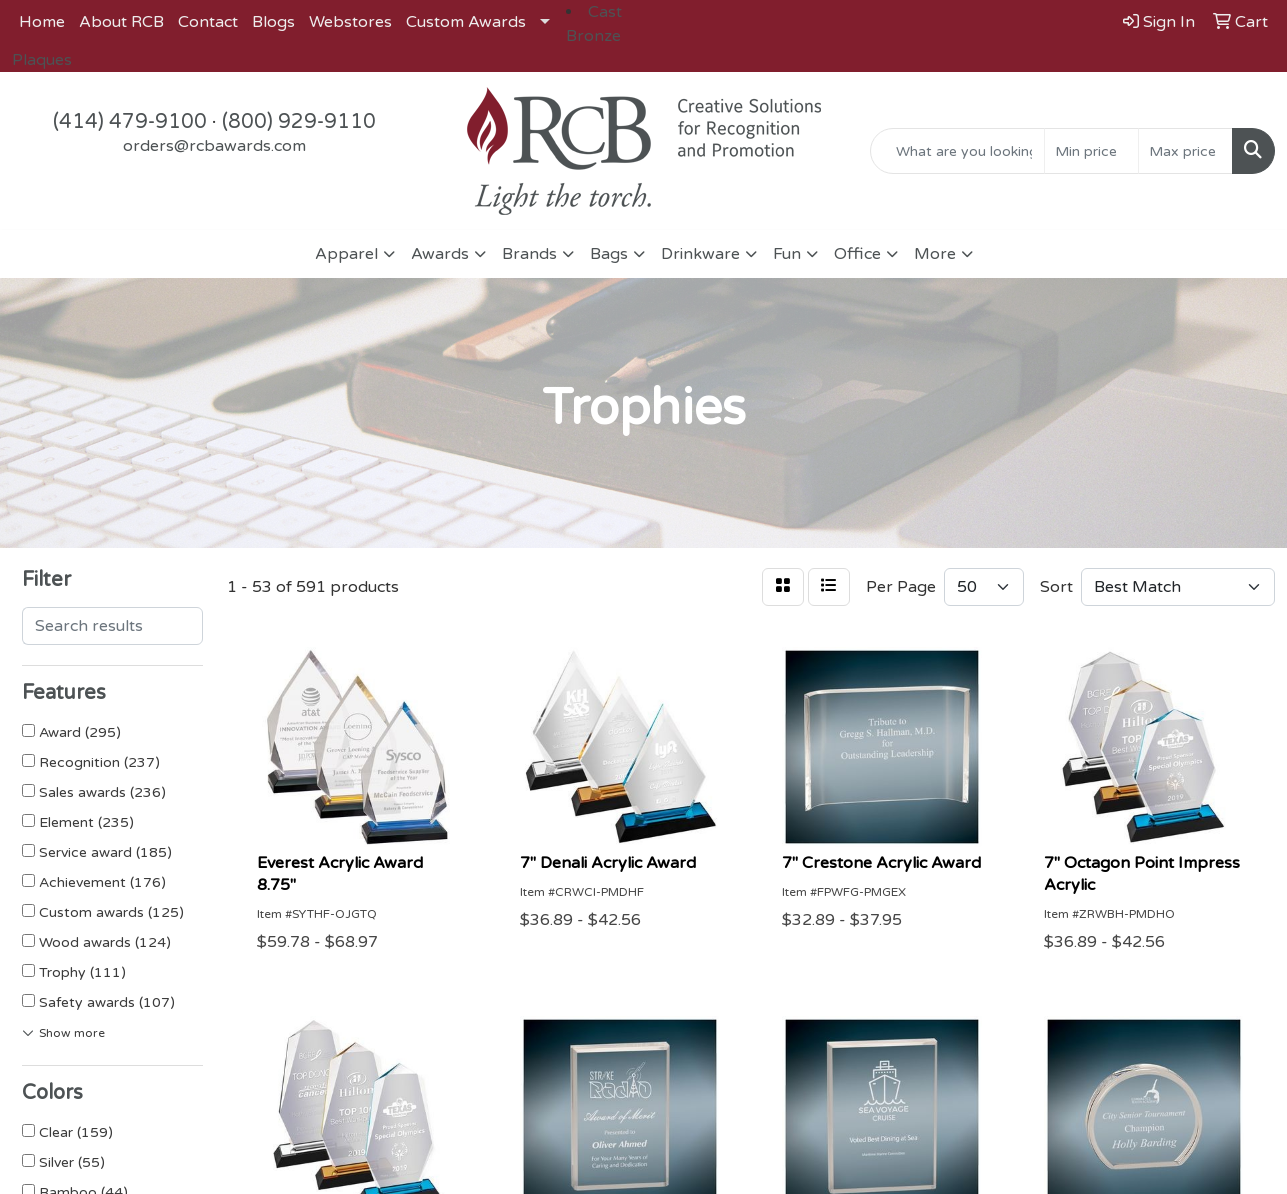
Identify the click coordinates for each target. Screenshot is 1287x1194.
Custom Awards (466, 22)
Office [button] (857, 254)
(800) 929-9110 (299, 122)
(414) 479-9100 (130, 122)
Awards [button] (440, 254)
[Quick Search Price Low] (1091, 151)
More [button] (935, 254)
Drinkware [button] (700, 254)
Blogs (273, 22)
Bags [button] (609, 254)
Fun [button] (787, 254)
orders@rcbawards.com (214, 146)
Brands (529, 254)
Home (42, 22)
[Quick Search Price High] (1185, 151)
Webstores (350, 22)
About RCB (121, 22)
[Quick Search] (957, 151)
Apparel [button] (346, 254)
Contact (208, 22)
